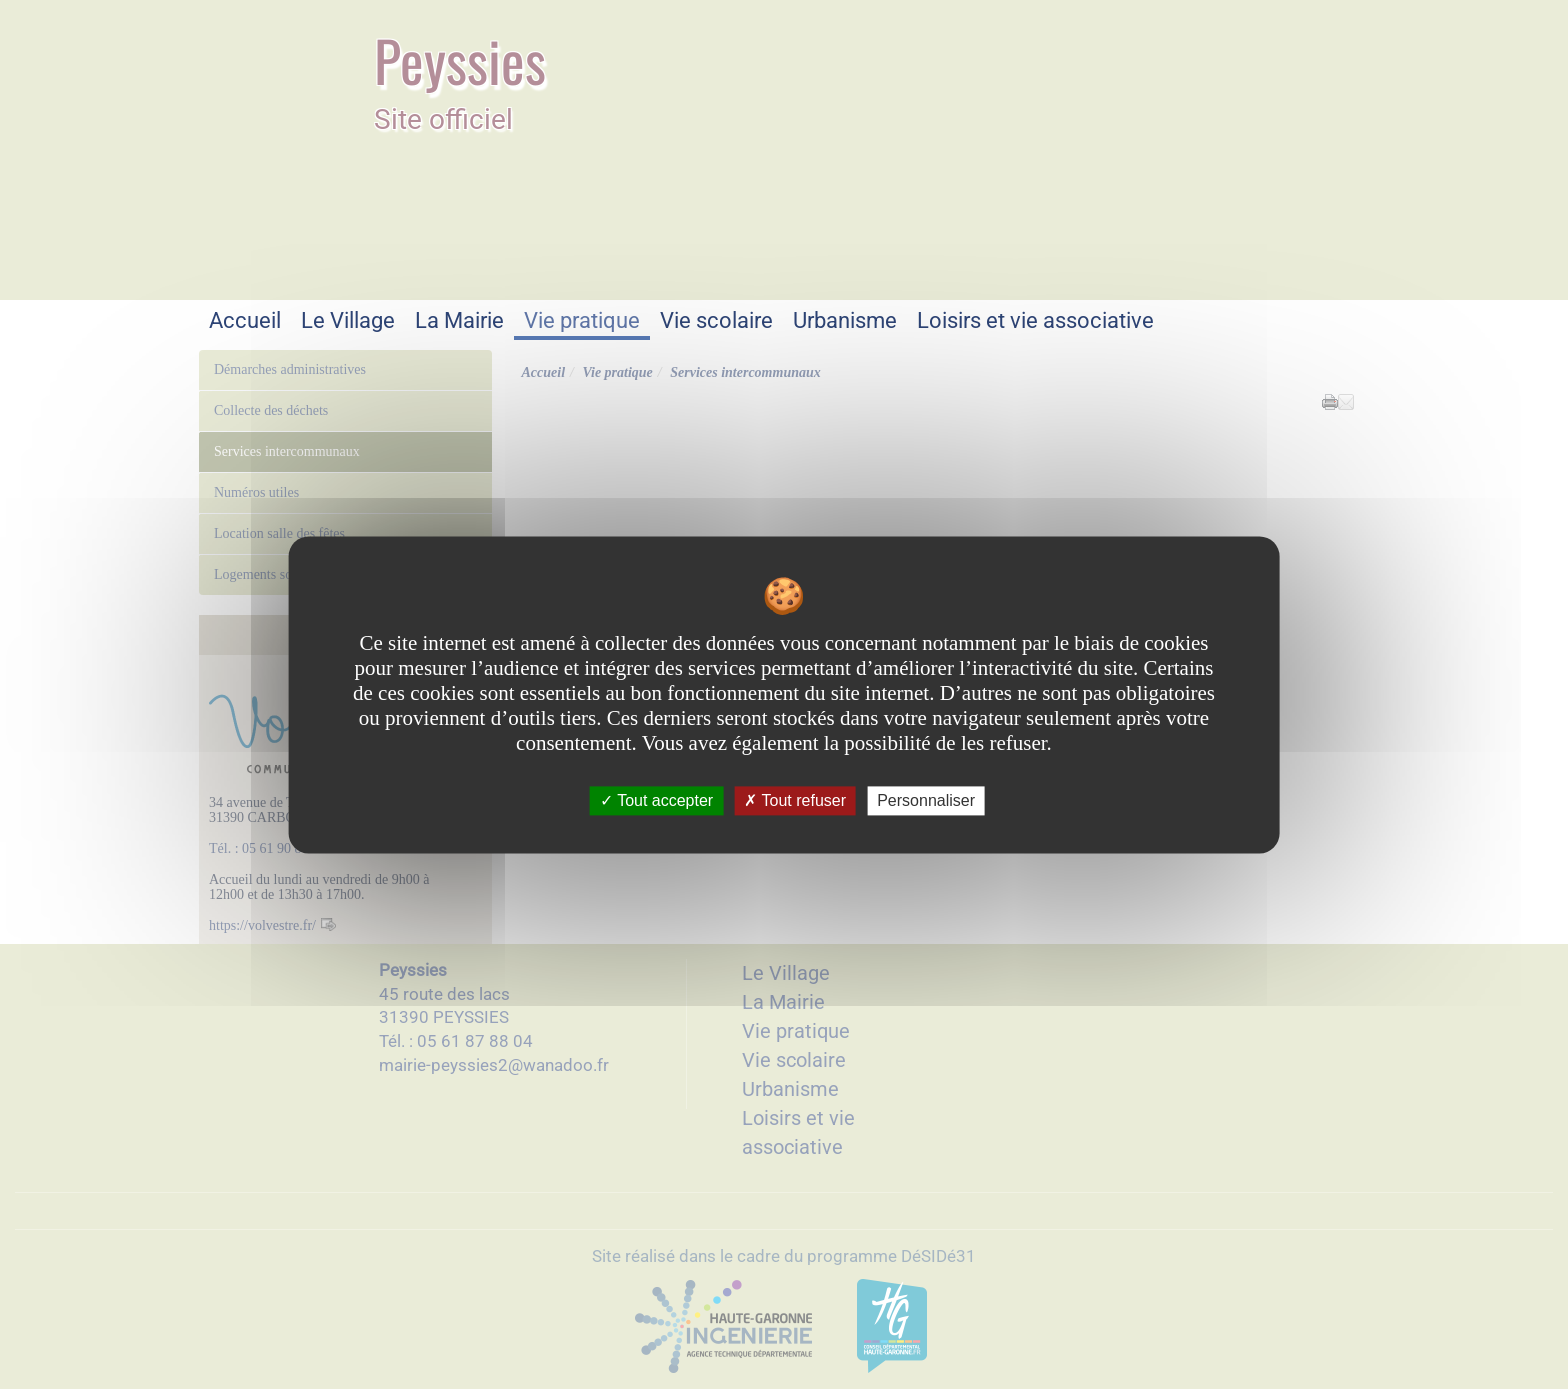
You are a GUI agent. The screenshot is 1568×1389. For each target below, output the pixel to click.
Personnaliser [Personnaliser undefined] (926, 800)
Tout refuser (795, 800)
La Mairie (459, 320)
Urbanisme (845, 320)
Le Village (348, 320)
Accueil (245, 320)
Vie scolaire (716, 320)
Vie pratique (582, 320)
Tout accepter (656, 800)
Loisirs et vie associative (1035, 320)
